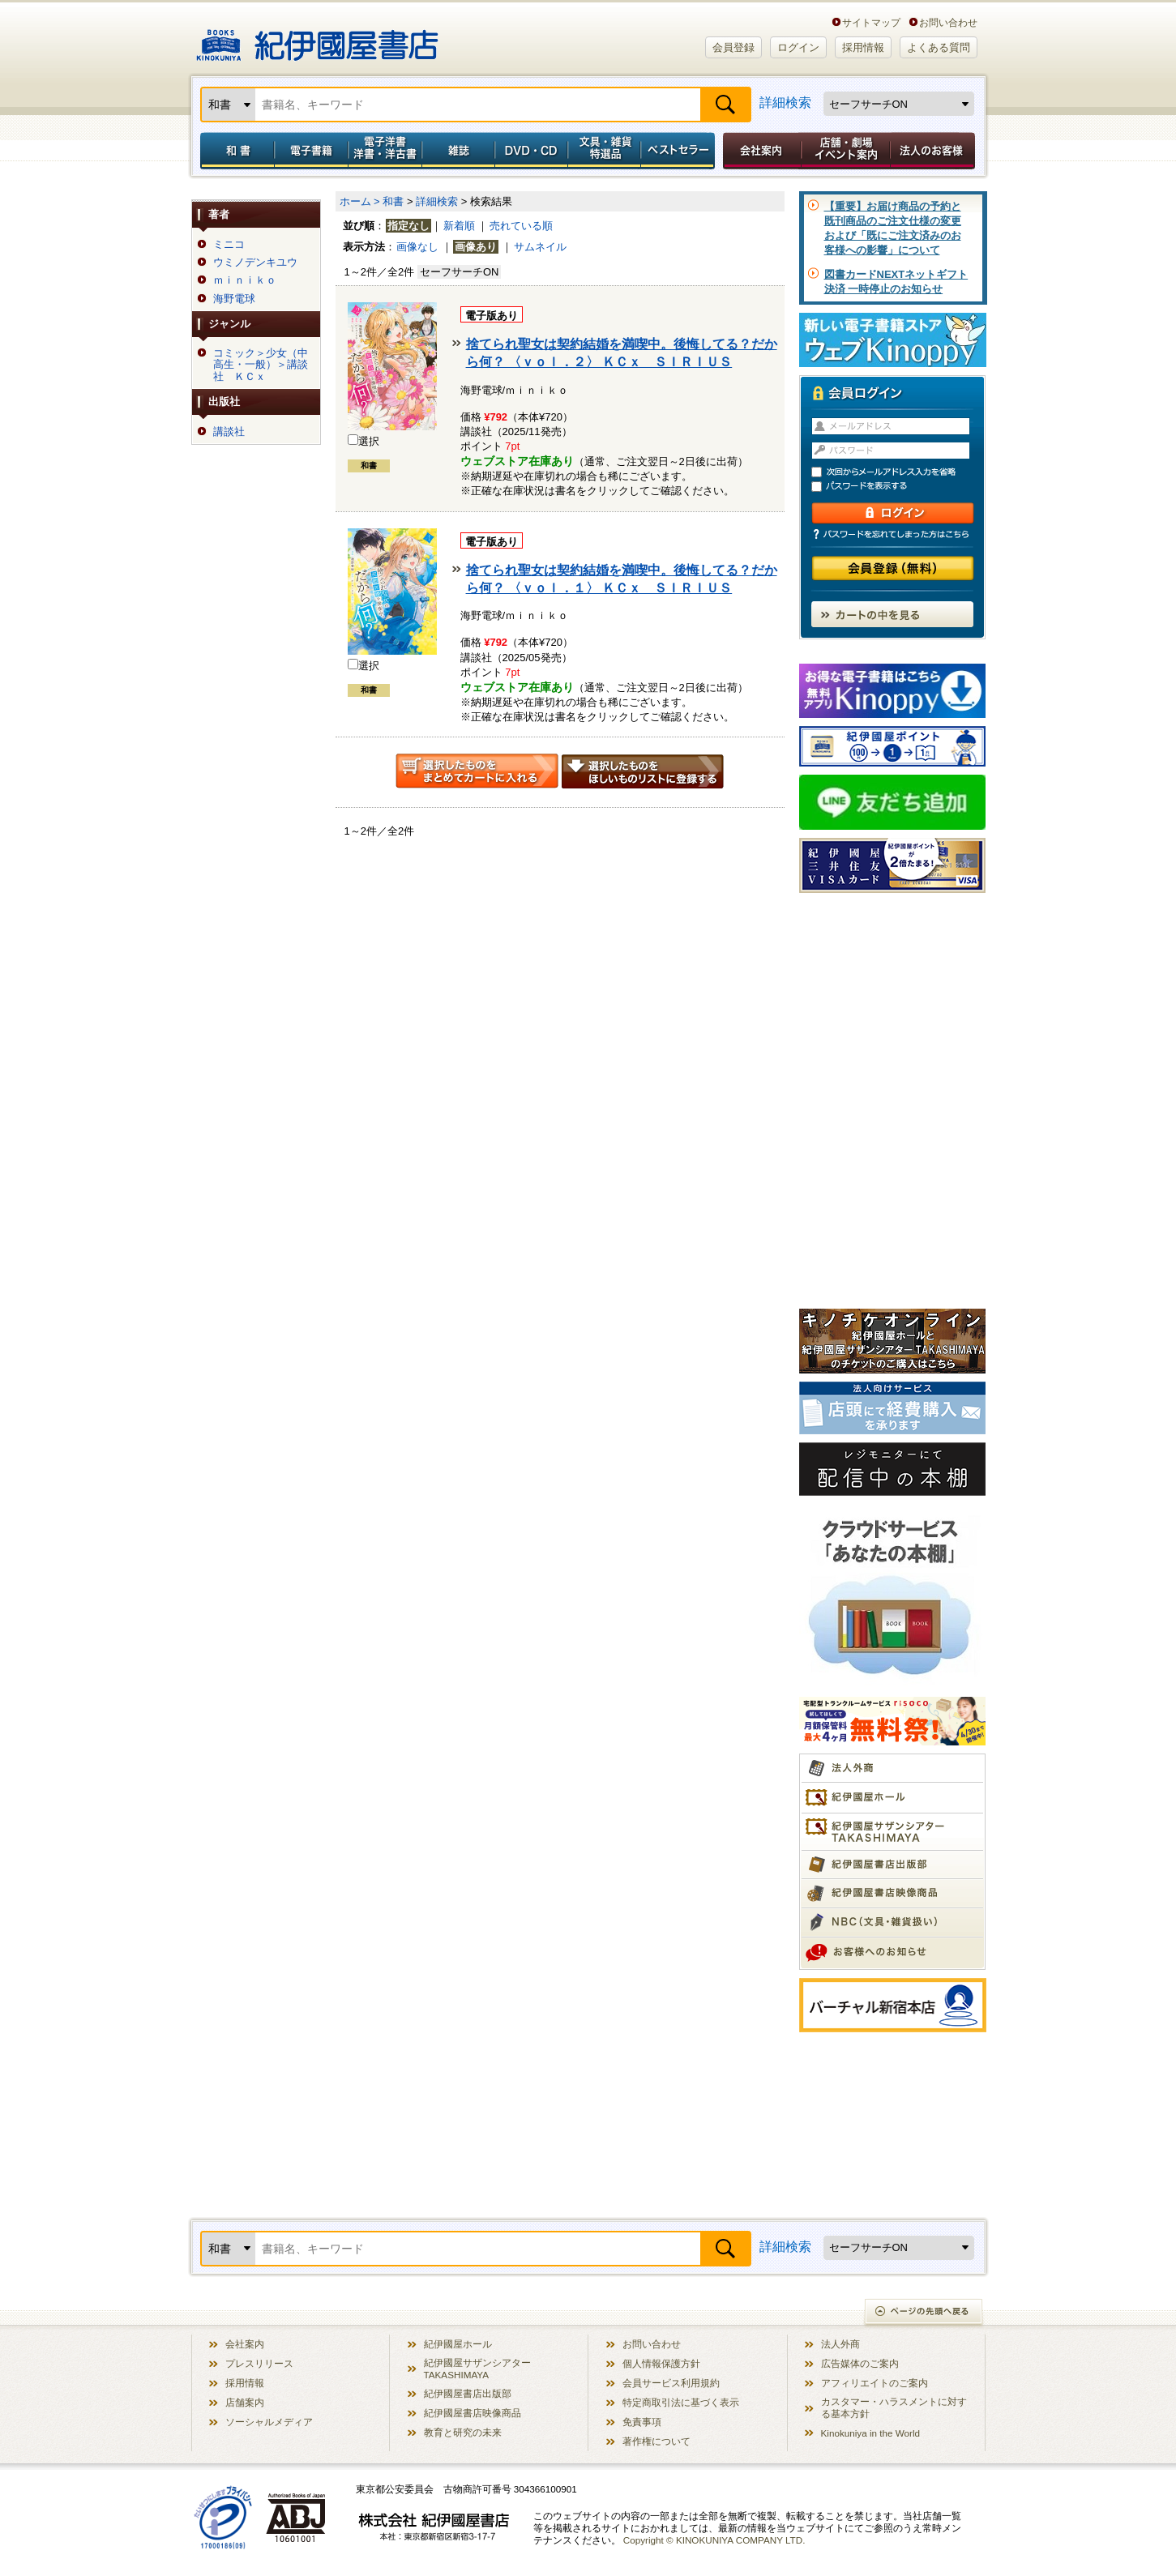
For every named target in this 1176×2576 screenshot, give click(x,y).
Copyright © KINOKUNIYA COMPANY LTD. (714, 2540)
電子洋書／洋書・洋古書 (384, 150)
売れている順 (521, 226)
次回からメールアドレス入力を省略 (899, 472)
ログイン (798, 47)
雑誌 (458, 150)
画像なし (417, 247)
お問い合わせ (948, 22)
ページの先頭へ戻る (924, 2313)
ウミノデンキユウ (255, 262)
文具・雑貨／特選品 (604, 150)
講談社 (229, 432)
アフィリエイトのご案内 (874, 2382)
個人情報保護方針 (661, 2363)
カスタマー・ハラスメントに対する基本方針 (894, 2407)
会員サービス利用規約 (671, 2382)
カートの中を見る (892, 614)
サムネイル (540, 247)
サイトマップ (871, 22)
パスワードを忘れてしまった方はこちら (892, 534)
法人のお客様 (934, 150)
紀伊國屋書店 (317, 39)
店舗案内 (244, 2402)
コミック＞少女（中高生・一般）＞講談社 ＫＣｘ (260, 365)
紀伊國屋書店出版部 (467, 2393)
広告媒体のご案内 (860, 2363)
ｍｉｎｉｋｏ (244, 280)
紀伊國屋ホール (458, 2344)
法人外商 (840, 2344)
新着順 (459, 226)
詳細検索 (785, 102)
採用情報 (863, 47)
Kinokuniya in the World (871, 2433)
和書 (234, 150)
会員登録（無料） (892, 568)
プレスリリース (259, 2363)
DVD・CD (531, 150)
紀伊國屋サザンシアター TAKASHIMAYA (477, 2368)
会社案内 (759, 150)
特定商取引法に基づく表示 (680, 2402)
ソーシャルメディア (269, 2421)
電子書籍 (311, 150)
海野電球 (234, 299)
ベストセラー (679, 150)
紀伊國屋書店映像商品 (472, 2412)
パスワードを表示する (899, 486)
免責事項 (641, 2421)
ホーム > (360, 201)
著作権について (656, 2441)
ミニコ (229, 244)
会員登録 (733, 47)
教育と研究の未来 (463, 2432)
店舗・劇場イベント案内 (846, 150)
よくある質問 (938, 47)
